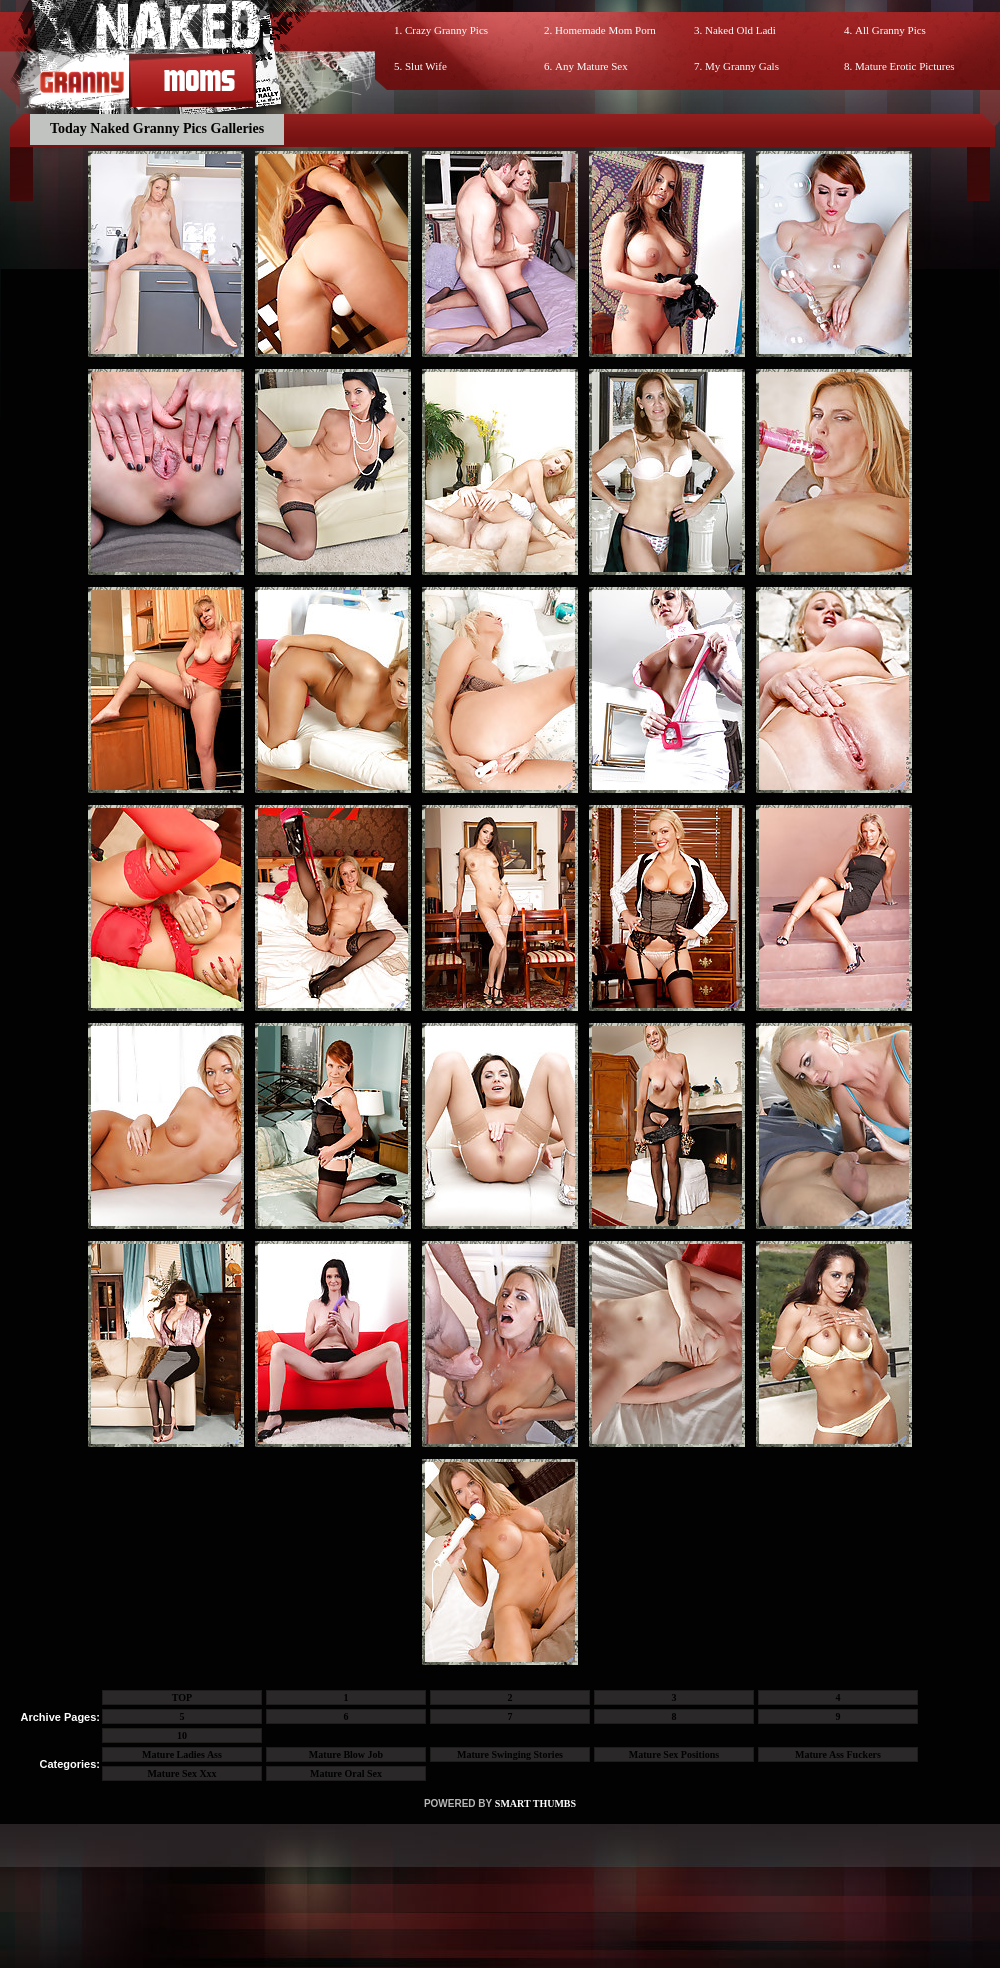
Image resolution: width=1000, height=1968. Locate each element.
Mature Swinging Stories (510, 1754)
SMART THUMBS (535, 1803)
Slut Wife (426, 66)
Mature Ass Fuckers (838, 1754)
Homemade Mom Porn (605, 30)
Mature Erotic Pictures (905, 66)
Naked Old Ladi (740, 30)
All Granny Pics (890, 30)
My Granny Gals (742, 66)
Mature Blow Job (346, 1754)
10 (182, 1735)
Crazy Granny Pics (446, 30)
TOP (182, 1697)
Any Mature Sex (591, 66)
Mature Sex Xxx (181, 1773)
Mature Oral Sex (346, 1773)
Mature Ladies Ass (182, 1754)
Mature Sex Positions (674, 1754)
